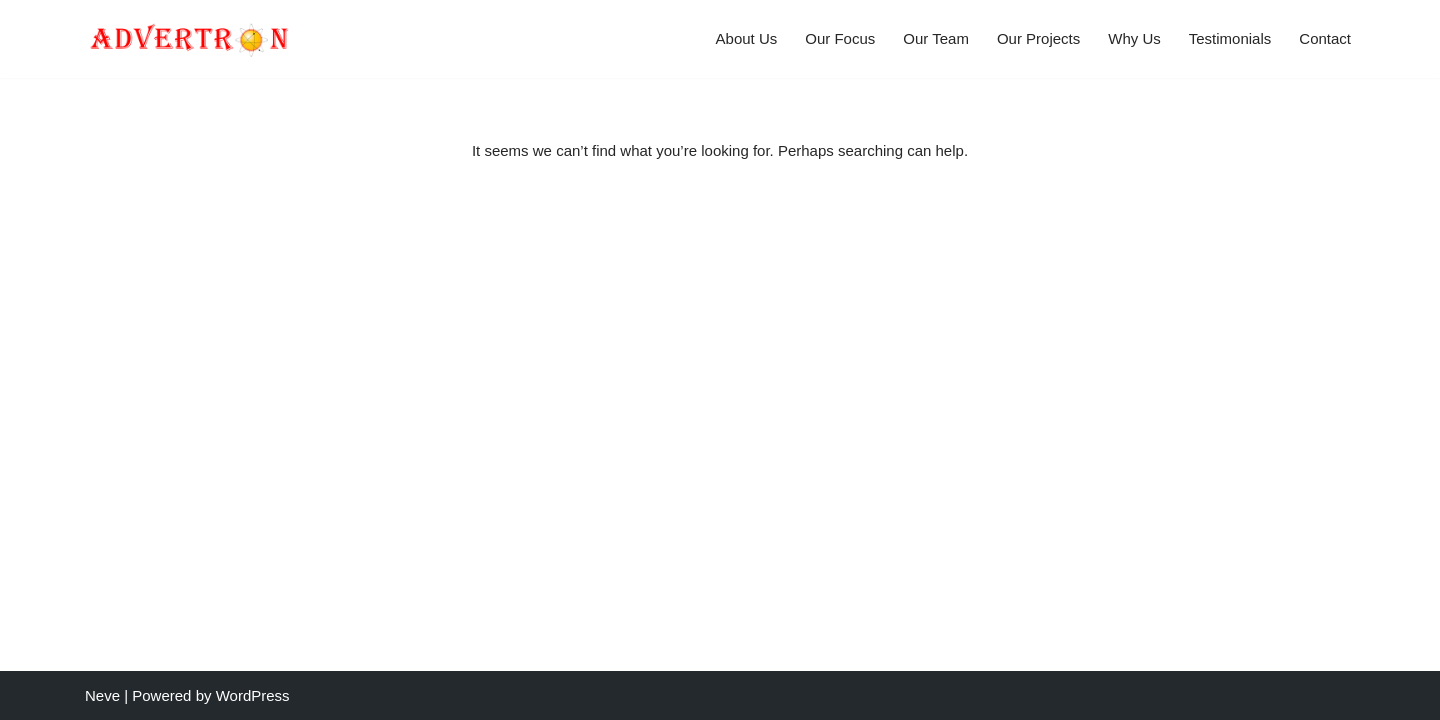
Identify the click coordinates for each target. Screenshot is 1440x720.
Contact (1325, 38)
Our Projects (1038, 38)
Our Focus (840, 38)
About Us (747, 38)
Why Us (1134, 38)
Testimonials (1230, 38)
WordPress (253, 695)
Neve (102, 695)
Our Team (936, 38)
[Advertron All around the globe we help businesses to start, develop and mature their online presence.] (189, 39)
